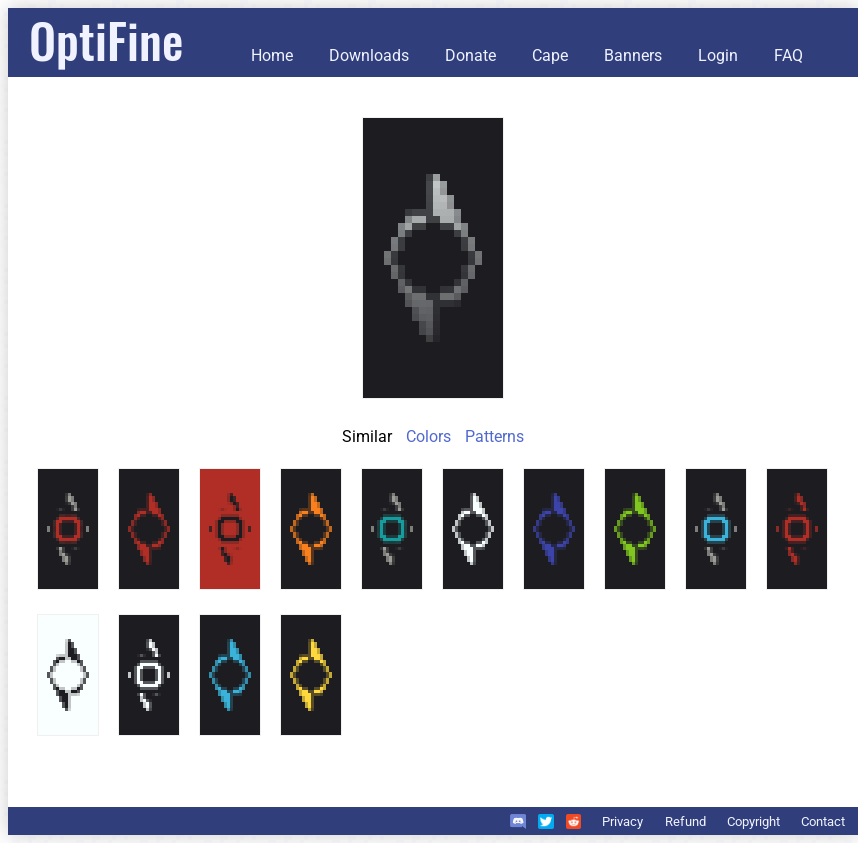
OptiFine (106, 39)
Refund (685, 821)
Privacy (622, 821)
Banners (633, 55)
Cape (550, 55)
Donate (470, 55)
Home (272, 55)
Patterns (494, 436)
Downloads (369, 55)
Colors (428, 436)
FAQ (788, 55)
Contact (823, 821)
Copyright (753, 821)
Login (718, 55)
